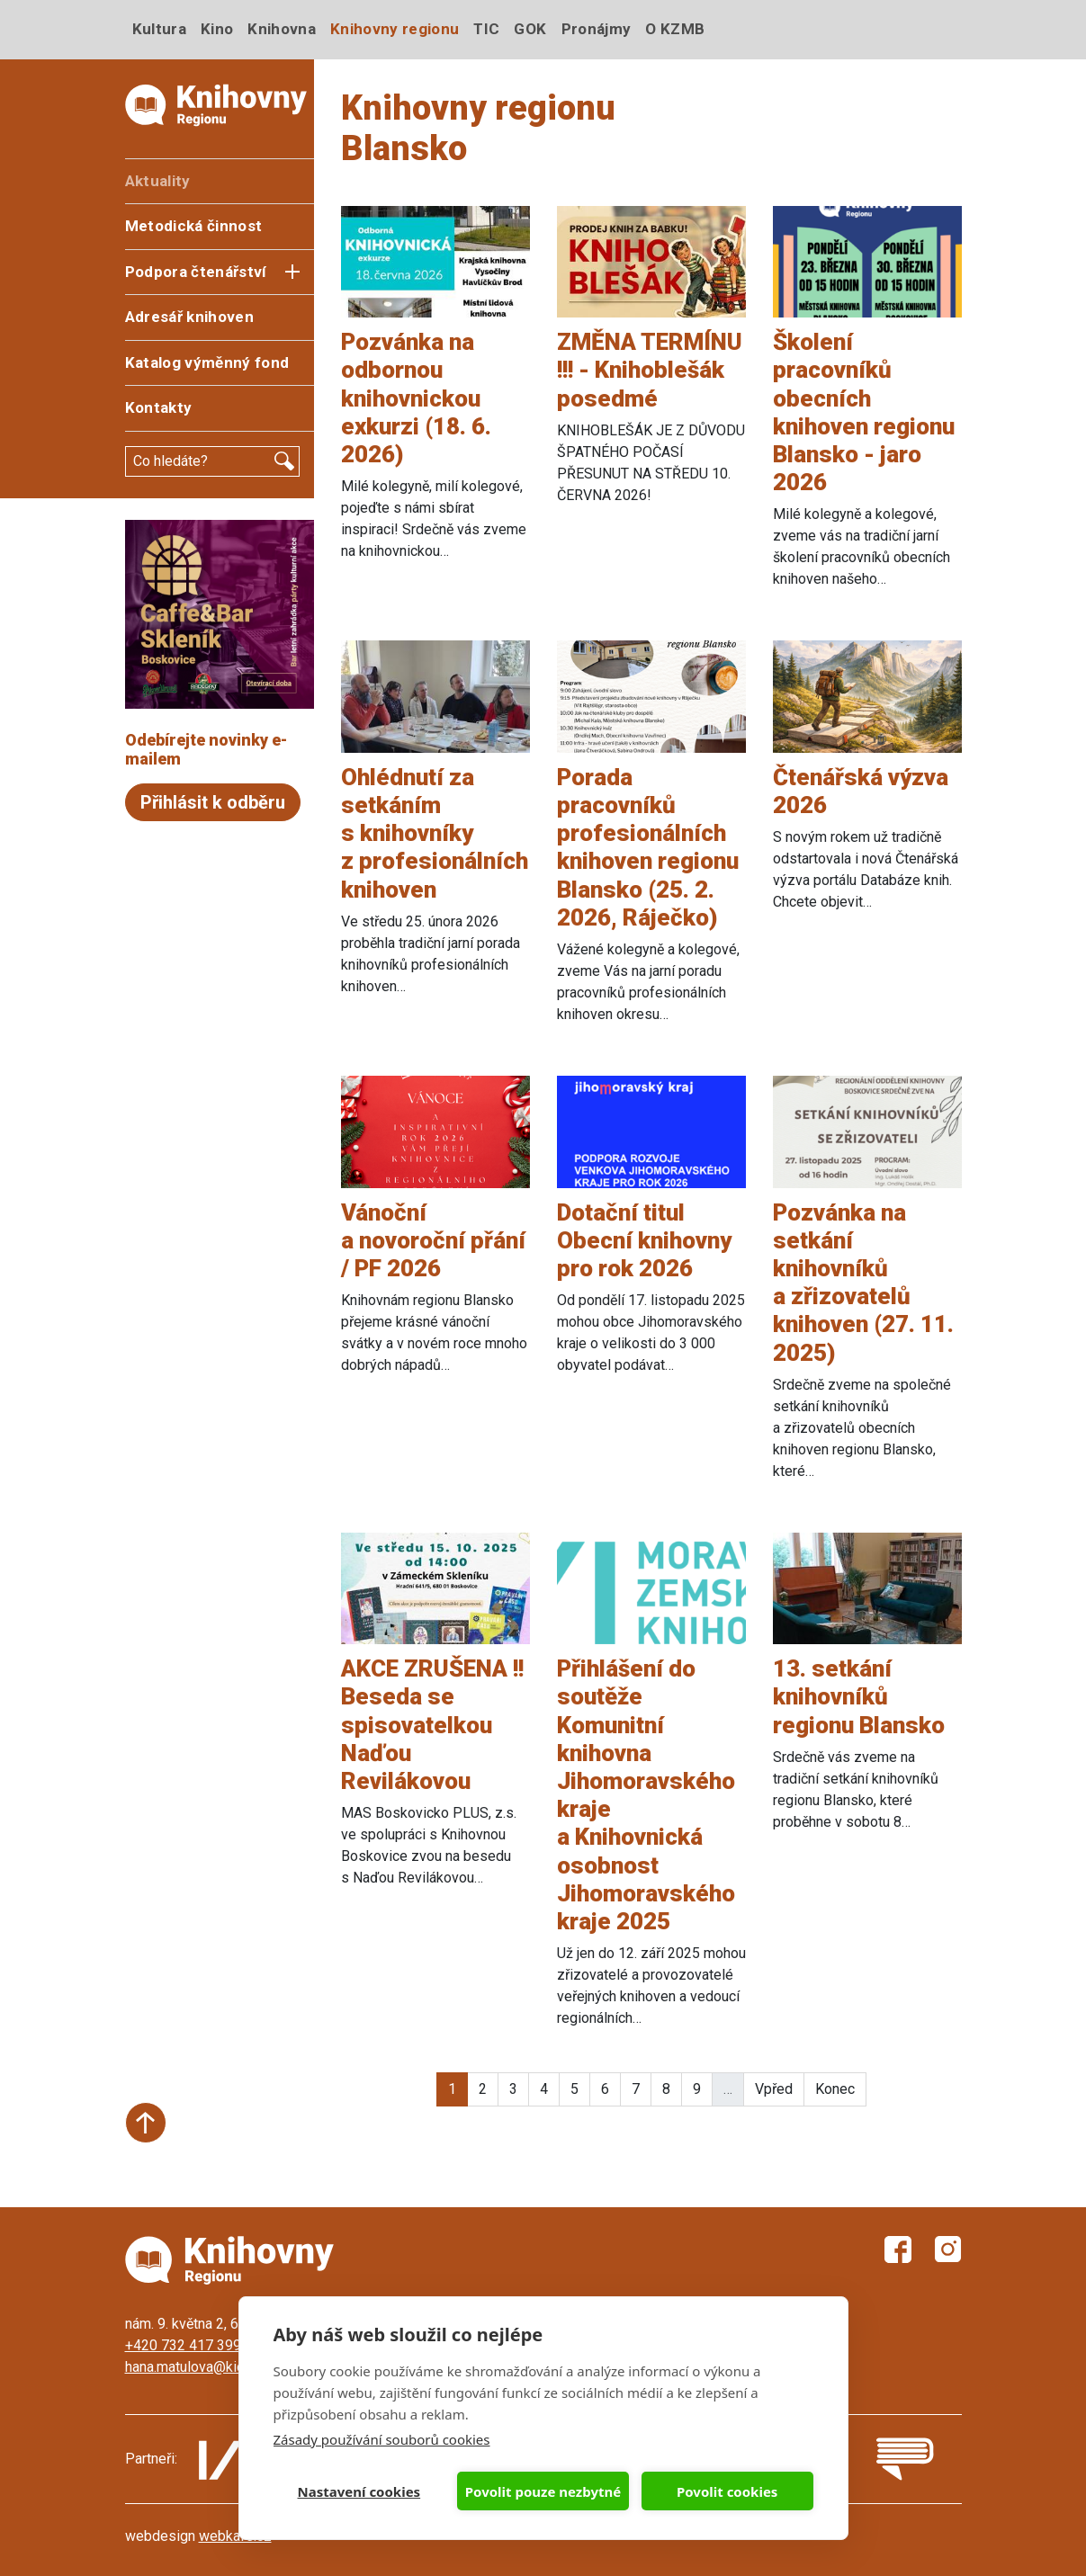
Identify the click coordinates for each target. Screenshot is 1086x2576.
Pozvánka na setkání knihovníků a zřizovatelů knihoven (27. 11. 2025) (863, 1282)
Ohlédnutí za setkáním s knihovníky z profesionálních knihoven (434, 833)
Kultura (159, 29)
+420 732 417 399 (183, 2345)
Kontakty (159, 407)
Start (145, 2122)
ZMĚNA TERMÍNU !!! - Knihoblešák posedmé (649, 369)
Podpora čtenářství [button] (196, 272)
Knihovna (281, 29)
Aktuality (158, 181)
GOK (530, 29)
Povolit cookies (727, 2491)
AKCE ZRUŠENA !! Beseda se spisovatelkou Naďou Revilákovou (432, 1724)
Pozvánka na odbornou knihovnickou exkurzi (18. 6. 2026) (416, 398)
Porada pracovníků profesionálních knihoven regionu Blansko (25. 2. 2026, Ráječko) (648, 847)
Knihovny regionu (394, 29)
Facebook (897, 2249)
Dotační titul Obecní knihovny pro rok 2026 (644, 1240)
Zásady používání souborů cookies (382, 2439)
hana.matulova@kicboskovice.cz (226, 2366)
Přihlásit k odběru (212, 802)
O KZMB (675, 29)
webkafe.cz (235, 2536)
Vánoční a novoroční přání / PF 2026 (433, 1240)
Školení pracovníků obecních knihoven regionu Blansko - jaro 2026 (864, 412)
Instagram (948, 2249)
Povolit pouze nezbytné (543, 2491)
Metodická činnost (194, 226)
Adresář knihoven (189, 317)
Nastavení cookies (359, 2491)
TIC (486, 29)
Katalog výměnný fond (207, 362)
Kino (217, 29)
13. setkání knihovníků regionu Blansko (859, 1696)
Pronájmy (596, 29)
